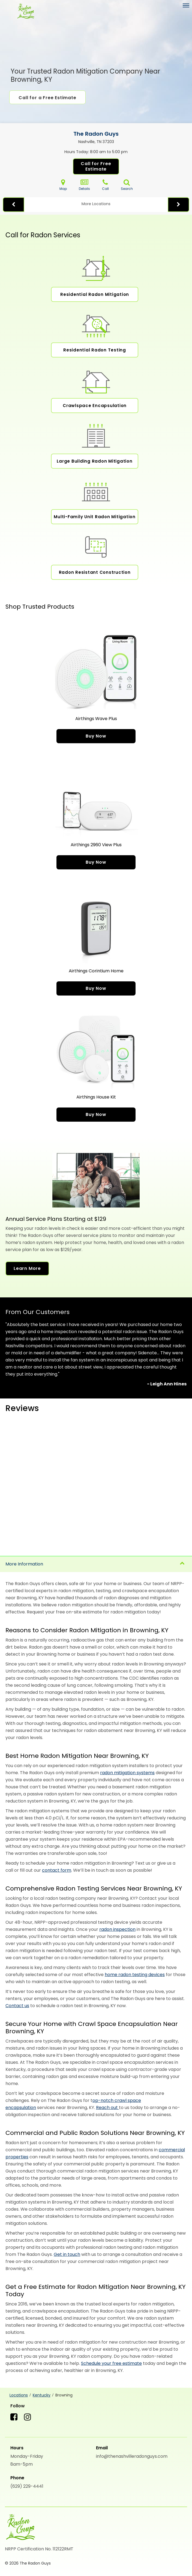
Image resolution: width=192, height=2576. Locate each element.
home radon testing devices (135, 1974)
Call (105, 185)
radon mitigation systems (127, 1773)
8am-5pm (21, 2464)
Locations (19, 2395)
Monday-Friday (26, 2456)
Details (84, 185)
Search (127, 185)
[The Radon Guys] (25, 11)
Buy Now (96, 736)
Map (63, 185)
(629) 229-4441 (26, 2486)
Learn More (27, 1268)
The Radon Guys (96, 134)
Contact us (17, 2005)
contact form (56, 1870)
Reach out (107, 2107)
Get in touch (67, 2254)
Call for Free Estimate (96, 166)
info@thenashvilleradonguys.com (131, 2456)
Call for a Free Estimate (47, 98)
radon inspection (117, 1929)
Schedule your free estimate (111, 2363)
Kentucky (41, 2395)
